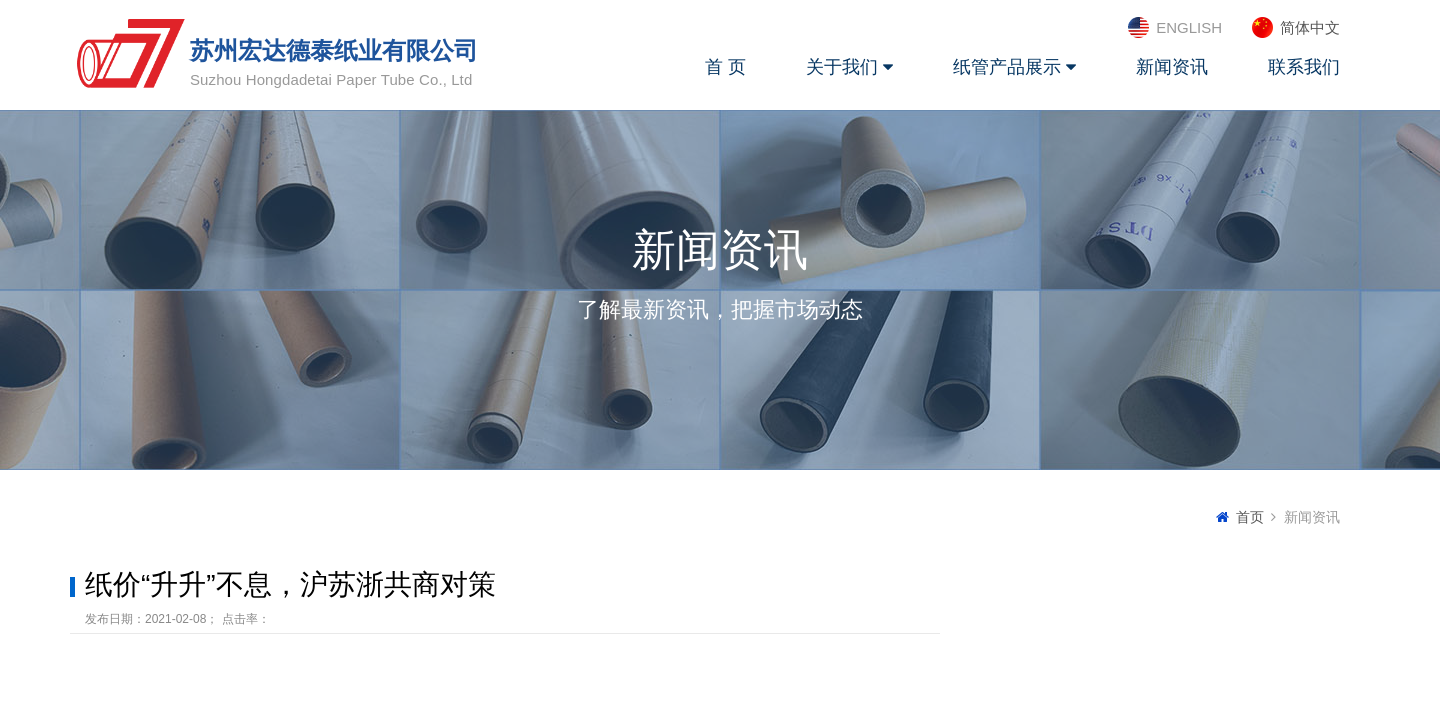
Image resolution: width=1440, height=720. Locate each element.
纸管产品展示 (1014, 67)
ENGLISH (1189, 27)
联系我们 (1304, 67)
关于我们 (849, 67)
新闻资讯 (1172, 67)
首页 (1250, 517)
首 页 (725, 67)
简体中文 (1310, 27)
